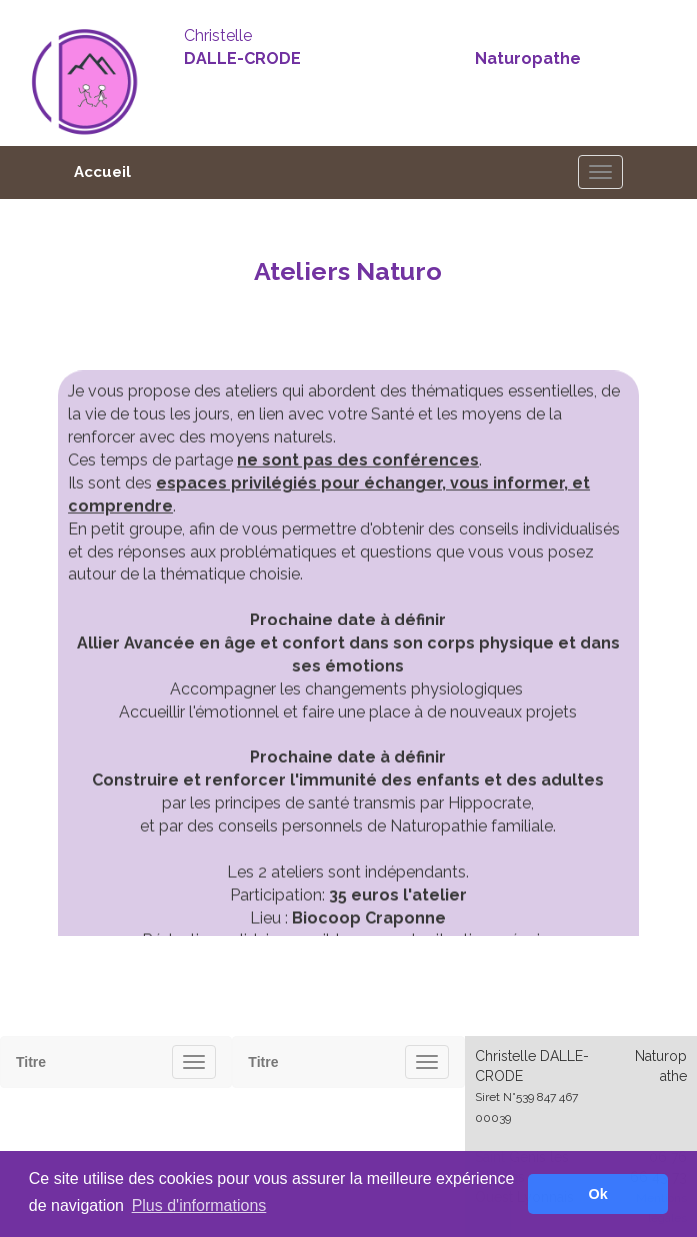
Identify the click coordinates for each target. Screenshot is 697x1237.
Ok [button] (598, 1194)
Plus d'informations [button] (199, 1205)
